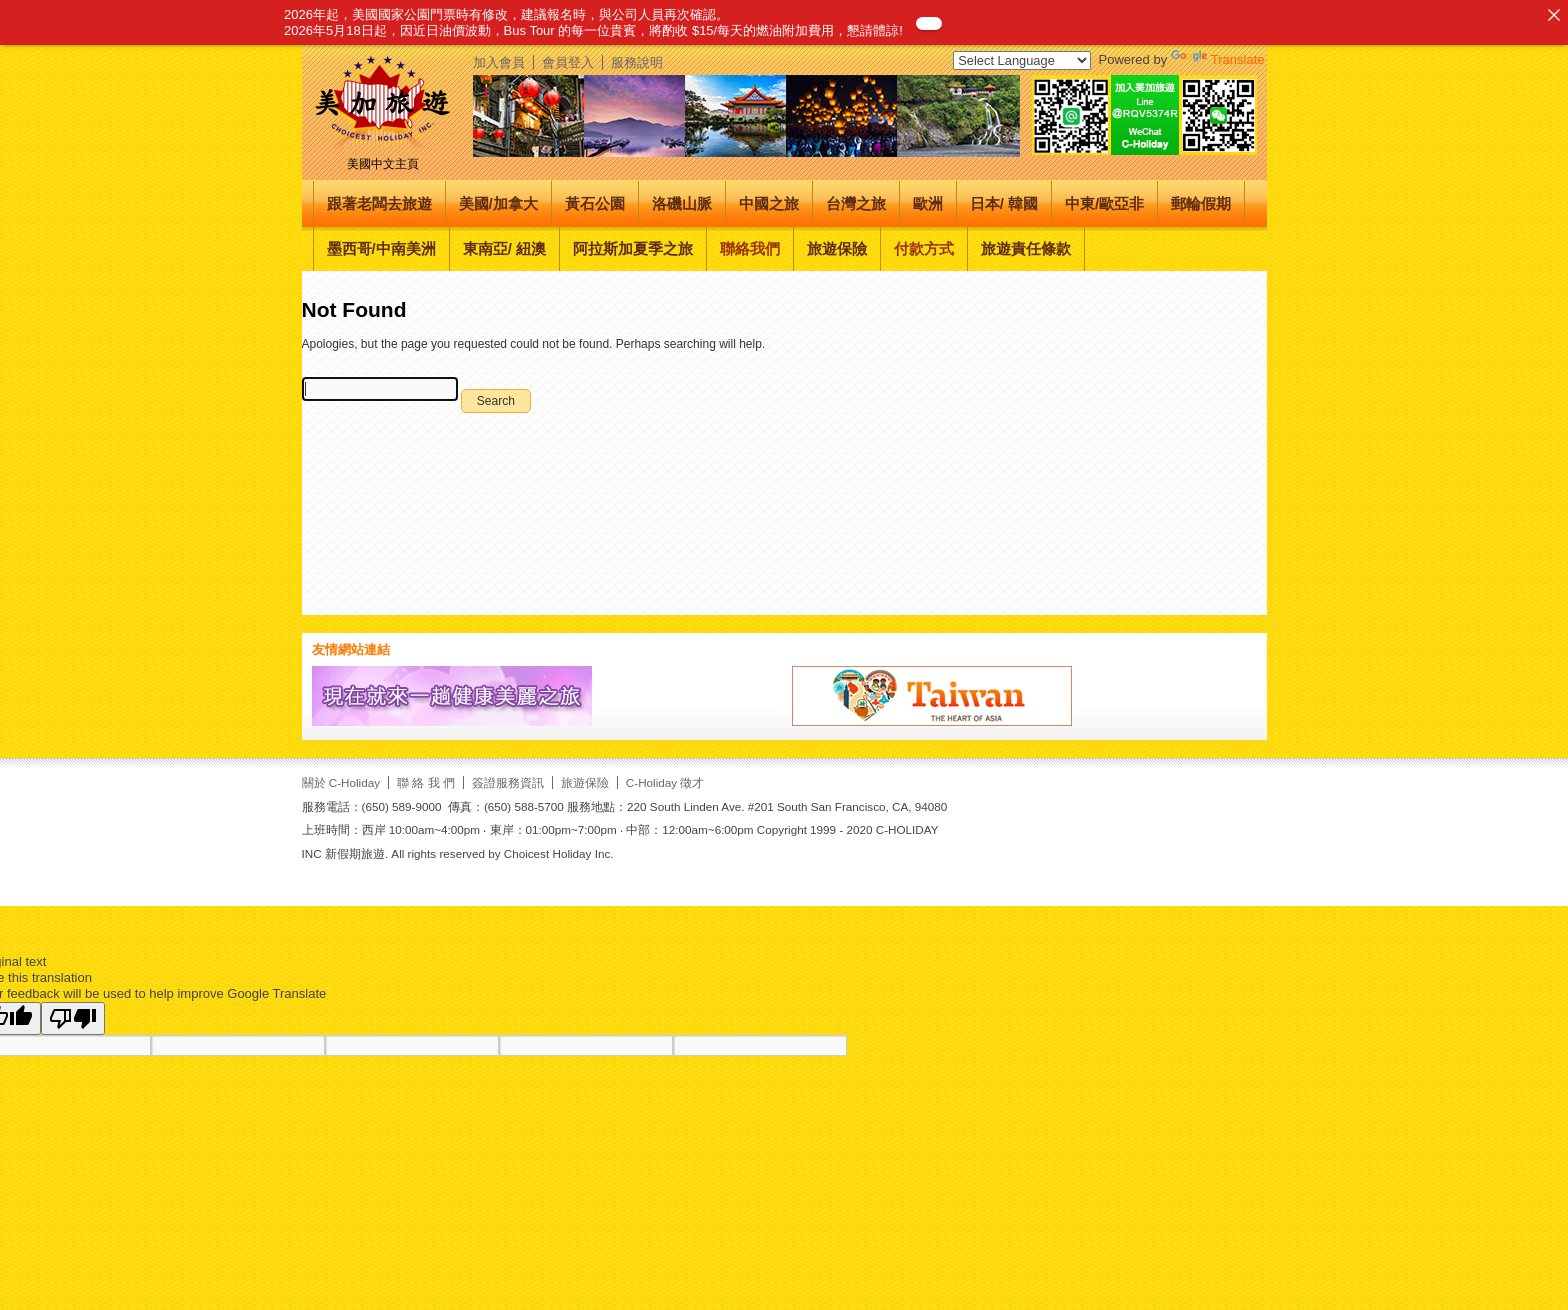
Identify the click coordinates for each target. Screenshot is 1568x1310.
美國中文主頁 (383, 164)
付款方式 (924, 248)
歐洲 (928, 203)
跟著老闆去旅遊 (379, 203)
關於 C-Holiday (341, 782)
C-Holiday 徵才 (665, 782)
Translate (1218, 59)
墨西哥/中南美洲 (381, 248)
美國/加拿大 (498, 203)
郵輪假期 (1201, 203)
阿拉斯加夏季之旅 (633, 248)
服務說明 (637, 62)
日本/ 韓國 (1004, 203)
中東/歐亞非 (1104, 203)
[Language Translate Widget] (1022, 60)
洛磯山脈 (682, 203)
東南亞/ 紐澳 (504, 248)
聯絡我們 (750, 248)
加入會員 (499, 62)
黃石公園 (595, 203)
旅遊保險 (837, 248)
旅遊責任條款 (1026, 248)
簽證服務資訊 (508, 782)
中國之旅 (769, 203)
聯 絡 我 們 (426, 782)
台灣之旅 (856, 203)
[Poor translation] (73, 1018)
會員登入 (568, 62)
